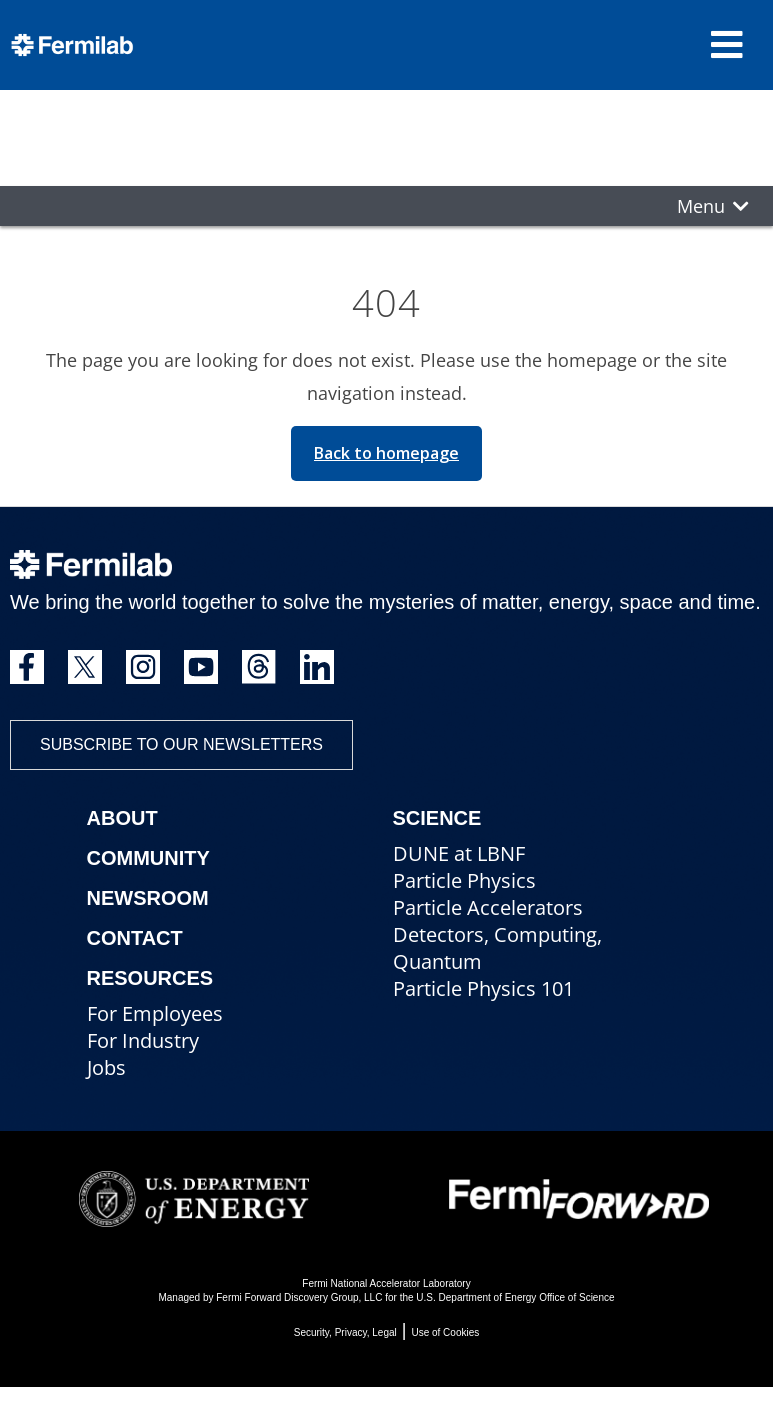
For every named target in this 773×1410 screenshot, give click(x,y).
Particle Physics (464, 880)
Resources (150, 978)
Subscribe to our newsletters (181, 744)
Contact (135, 938)
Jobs (106, 1067)
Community (148, 858)
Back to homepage (386, 453)
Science (437, 818)
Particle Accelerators (488, 907)
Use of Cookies (445, 1332)
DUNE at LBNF (459, 853)
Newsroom (148, 898)
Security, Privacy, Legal (345, 1332)
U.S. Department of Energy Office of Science (515, 1297)
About (122, 818)
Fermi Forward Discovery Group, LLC (299, 1297)
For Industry (143, 1040)
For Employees (155, 1013)
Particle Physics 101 (483, 988)
